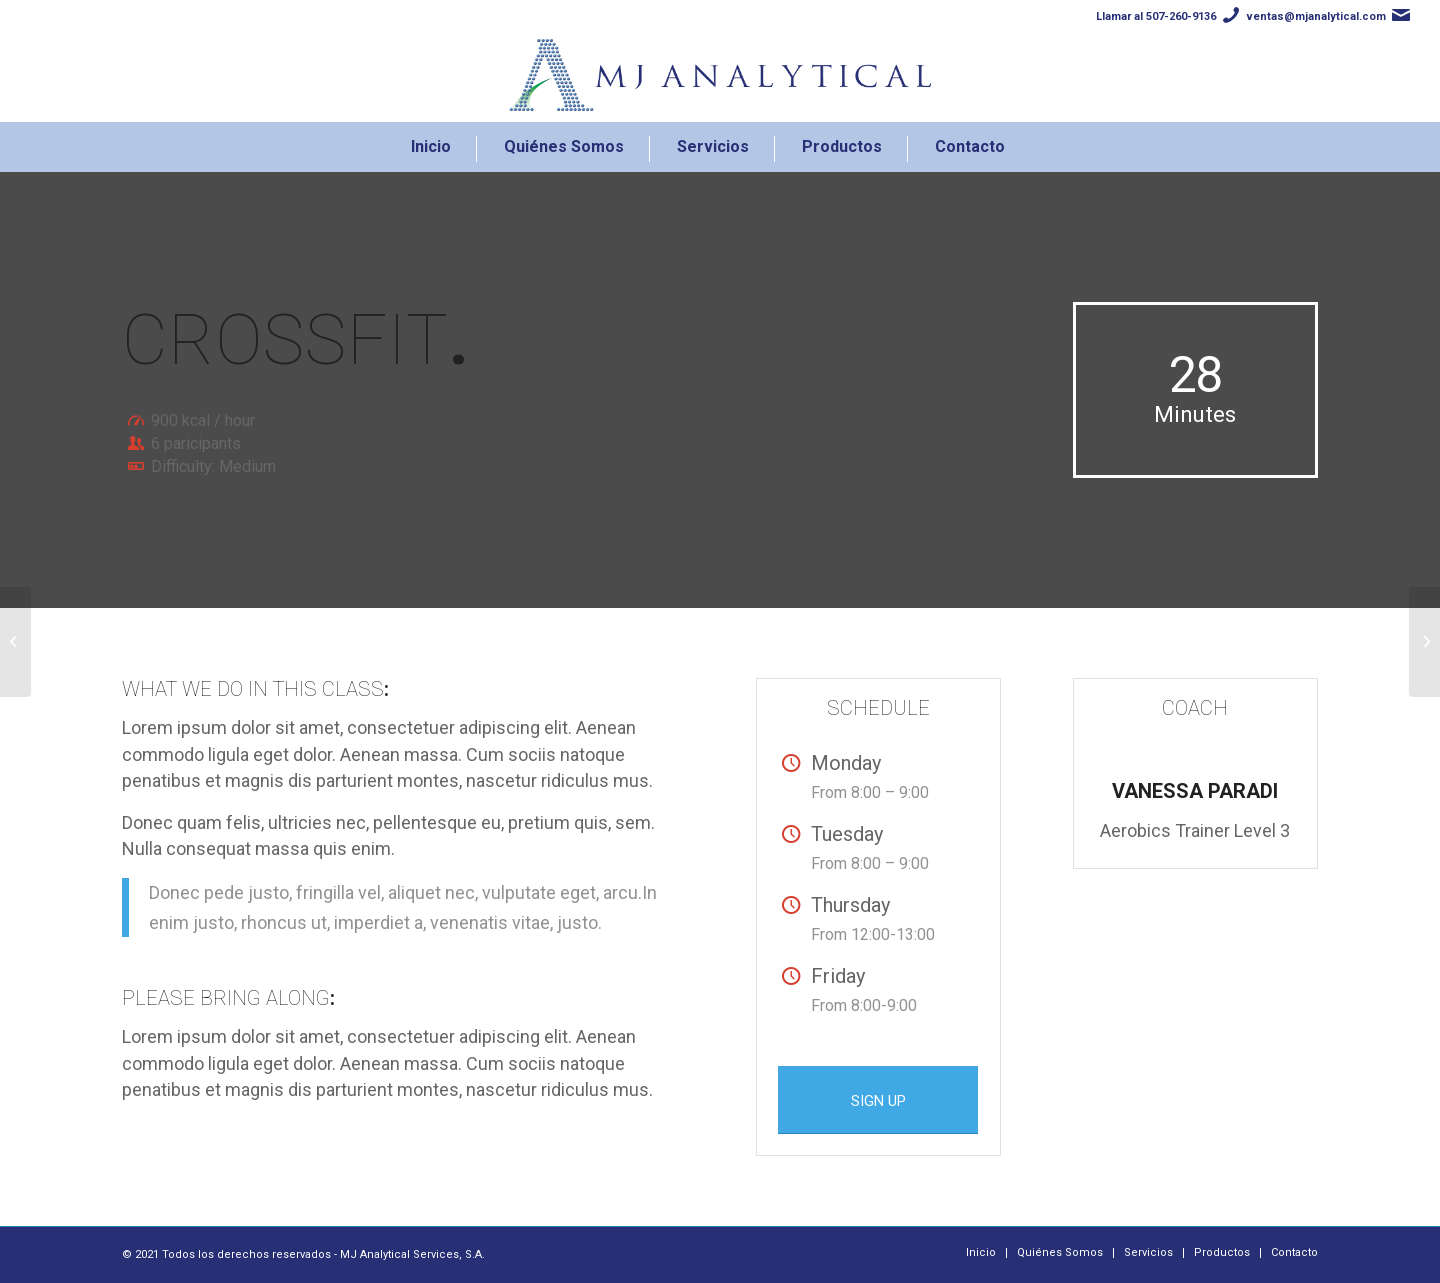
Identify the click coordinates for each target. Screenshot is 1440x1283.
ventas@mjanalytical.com (1316, 16)
